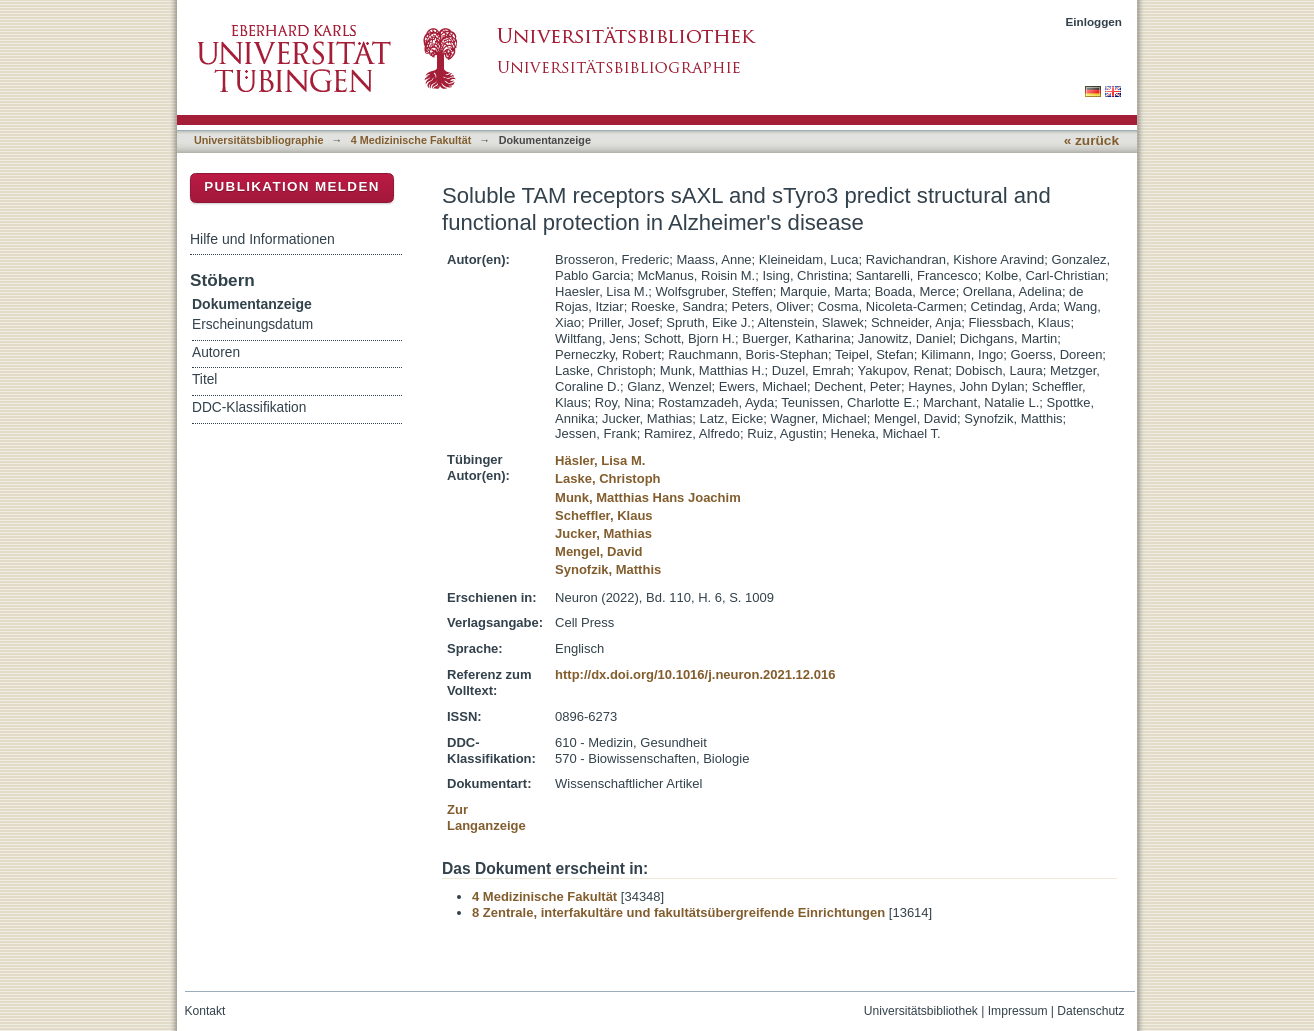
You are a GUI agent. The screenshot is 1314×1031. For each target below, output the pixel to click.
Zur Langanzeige (486, 817)
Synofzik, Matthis (608, 569)
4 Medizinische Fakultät (411, 140)
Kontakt (205, 1011)
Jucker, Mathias (603, 533)
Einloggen (1094, 21)
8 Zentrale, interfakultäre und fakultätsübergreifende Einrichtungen (678, 912)
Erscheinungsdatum (252, 324)
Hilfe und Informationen (262, 239)
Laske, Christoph (607, 478)
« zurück (1091, 140)
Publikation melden (292, 186)
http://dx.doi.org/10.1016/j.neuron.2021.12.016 (695, 674)
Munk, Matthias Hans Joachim (648, 497)
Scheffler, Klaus (604, 515)
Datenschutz (1090, 1011)
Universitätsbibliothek (921, 1011)
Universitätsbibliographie (258, 140)
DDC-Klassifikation (249, 407)
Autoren (216, 352)
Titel (204, 379)
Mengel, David (598, 551)
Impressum (1018, 1011)
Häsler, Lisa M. (600, 460)
